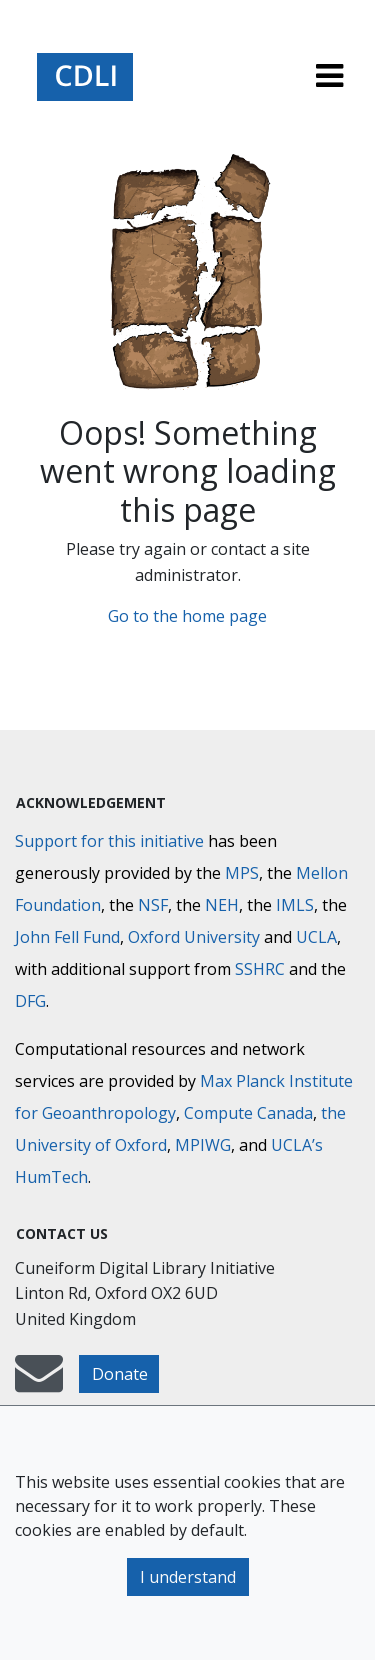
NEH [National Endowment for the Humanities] (222, 905)
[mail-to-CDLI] (39, 1383)
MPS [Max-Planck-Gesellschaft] (242, 873)
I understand (188, 1577)
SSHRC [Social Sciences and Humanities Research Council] (260, 969)
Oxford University (194, 937)
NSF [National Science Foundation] (153, 905)
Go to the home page (187, 616)
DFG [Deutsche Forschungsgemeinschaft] (30, 1001)
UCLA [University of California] (316, 937)
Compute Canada (248, 1113)
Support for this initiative (109, 841)
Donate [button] (120, 1374)
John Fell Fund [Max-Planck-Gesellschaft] (67, 937)
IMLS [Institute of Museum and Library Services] (295, 905)
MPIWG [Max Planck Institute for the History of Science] (203, 1145)
